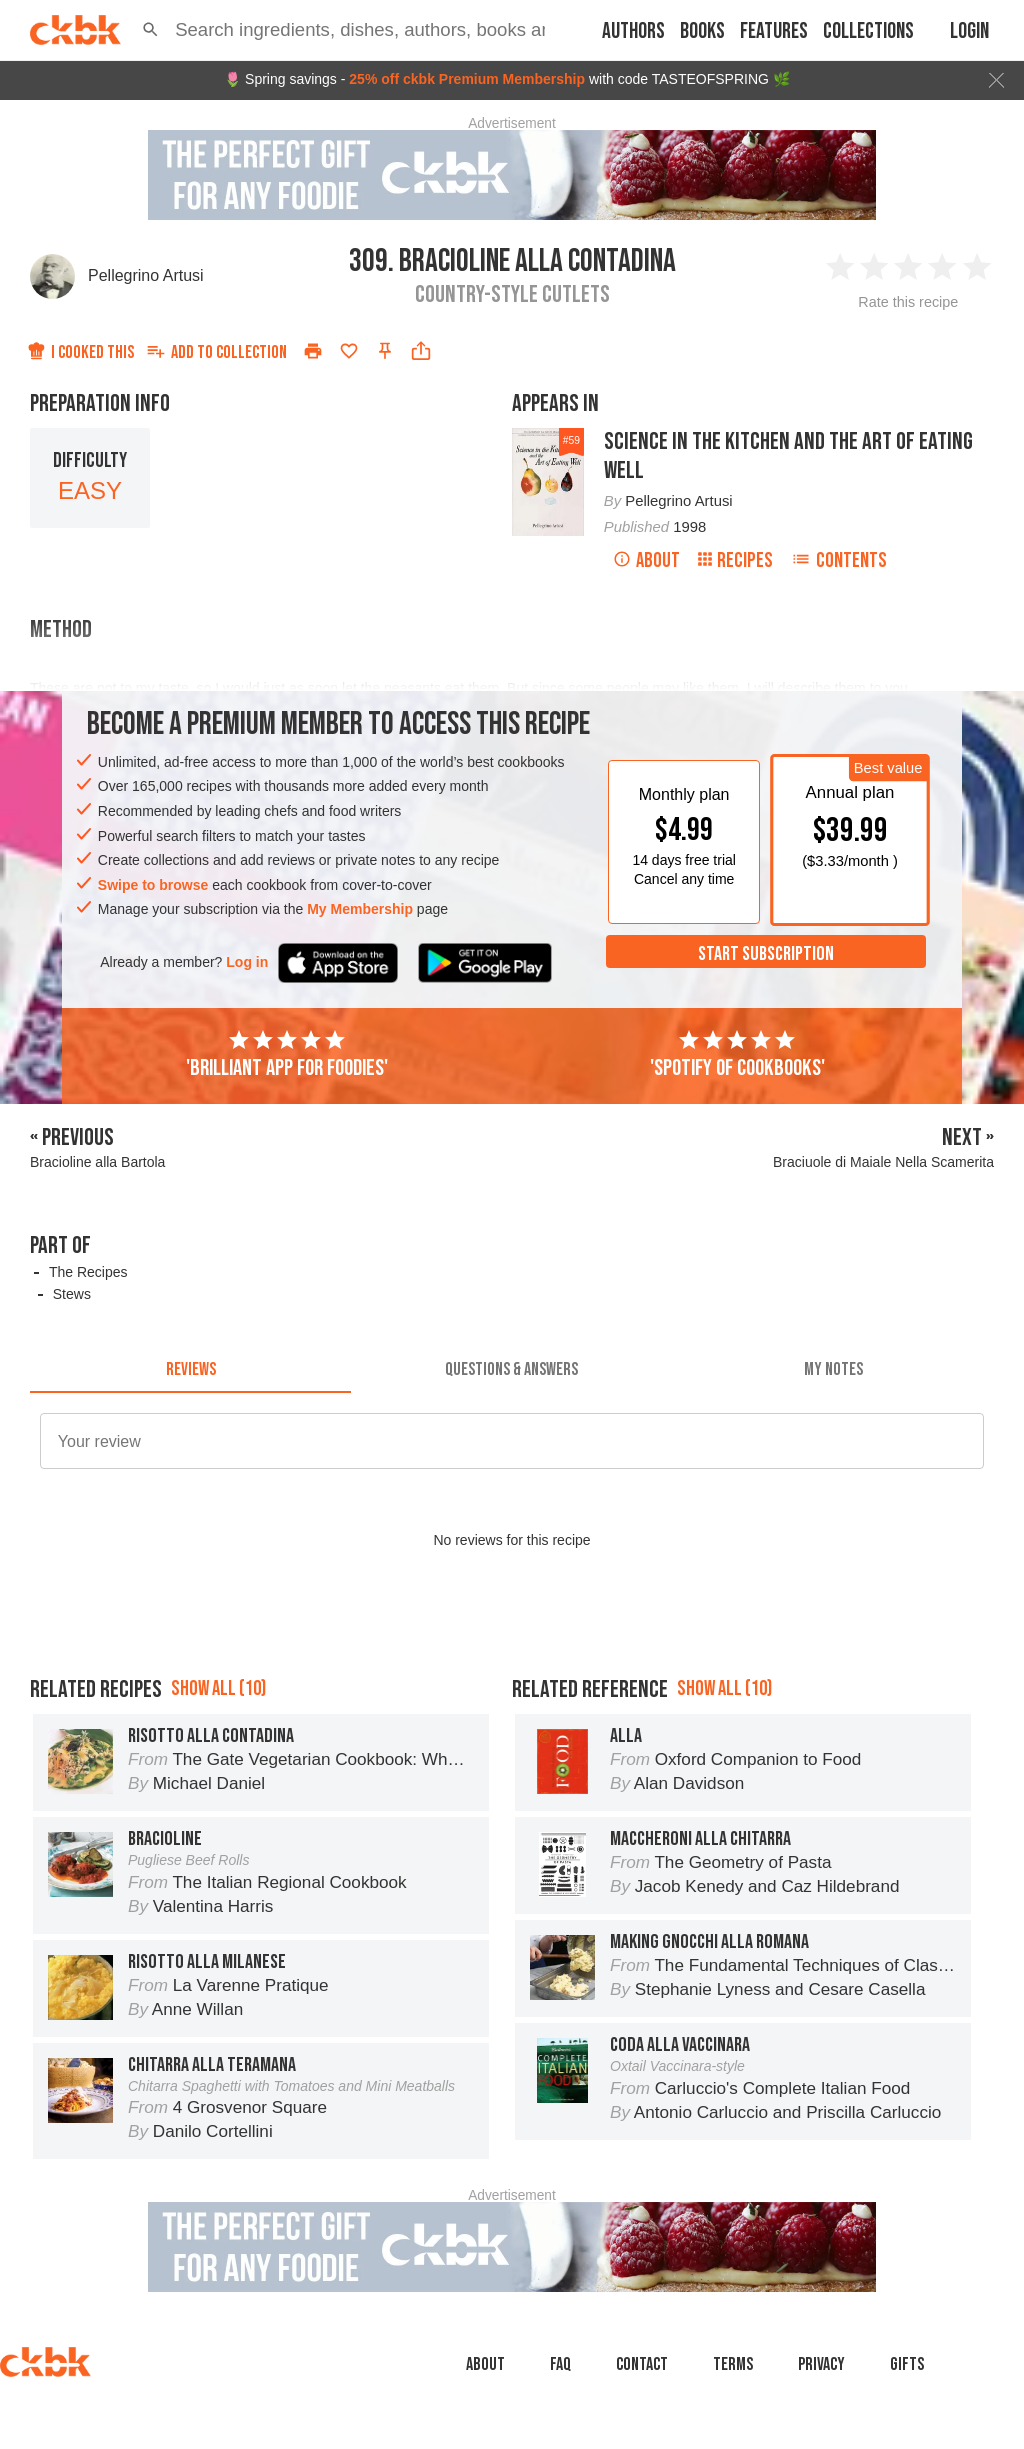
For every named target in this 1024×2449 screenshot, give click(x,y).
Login (969, 31)
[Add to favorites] (349, 351)
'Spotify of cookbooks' (737, 1055)
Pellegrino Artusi (146, 275)
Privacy (821, 2364)
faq (560, 2364)
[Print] (313, 351)
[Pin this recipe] (385, 351)
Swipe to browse (153, 885)
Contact (642, 2364)
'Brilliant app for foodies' (287, 1055)
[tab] (190, 1369)
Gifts (907, 2364)
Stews (72, 1294)
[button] (150, 30)
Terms (733, 2364)
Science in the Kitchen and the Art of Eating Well (788, 456)
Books (702, 31)
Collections (868, 31)
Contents (839, 560)
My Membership (360, 909)
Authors (633, 31)
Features (774, 31)
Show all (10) (218, 1688)
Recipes (735, 560)
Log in (247, 962)
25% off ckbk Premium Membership (467, 79)
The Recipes (88, 1272)
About (646, 560)
